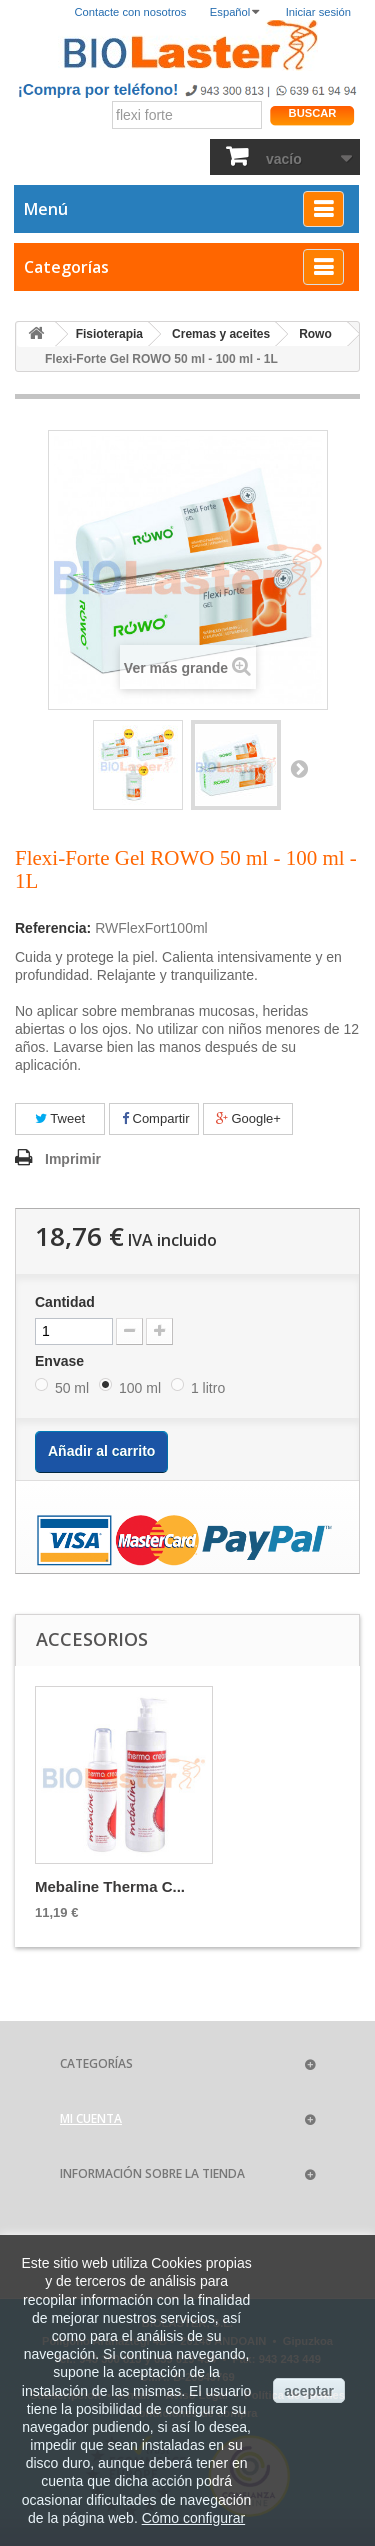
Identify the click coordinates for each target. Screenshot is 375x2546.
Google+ (248, 1118)
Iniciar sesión (318, 12)
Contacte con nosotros (131, 12)
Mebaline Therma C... (110, 1886)
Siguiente (299, 768)
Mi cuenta (91, 2118)
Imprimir (73, 1159)
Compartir (156, 1118)
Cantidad (65, 1302)
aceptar (309, 2391)
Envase (61, 1361)
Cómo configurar (194, 2518)
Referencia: (53, 928)
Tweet (60, 1118)
